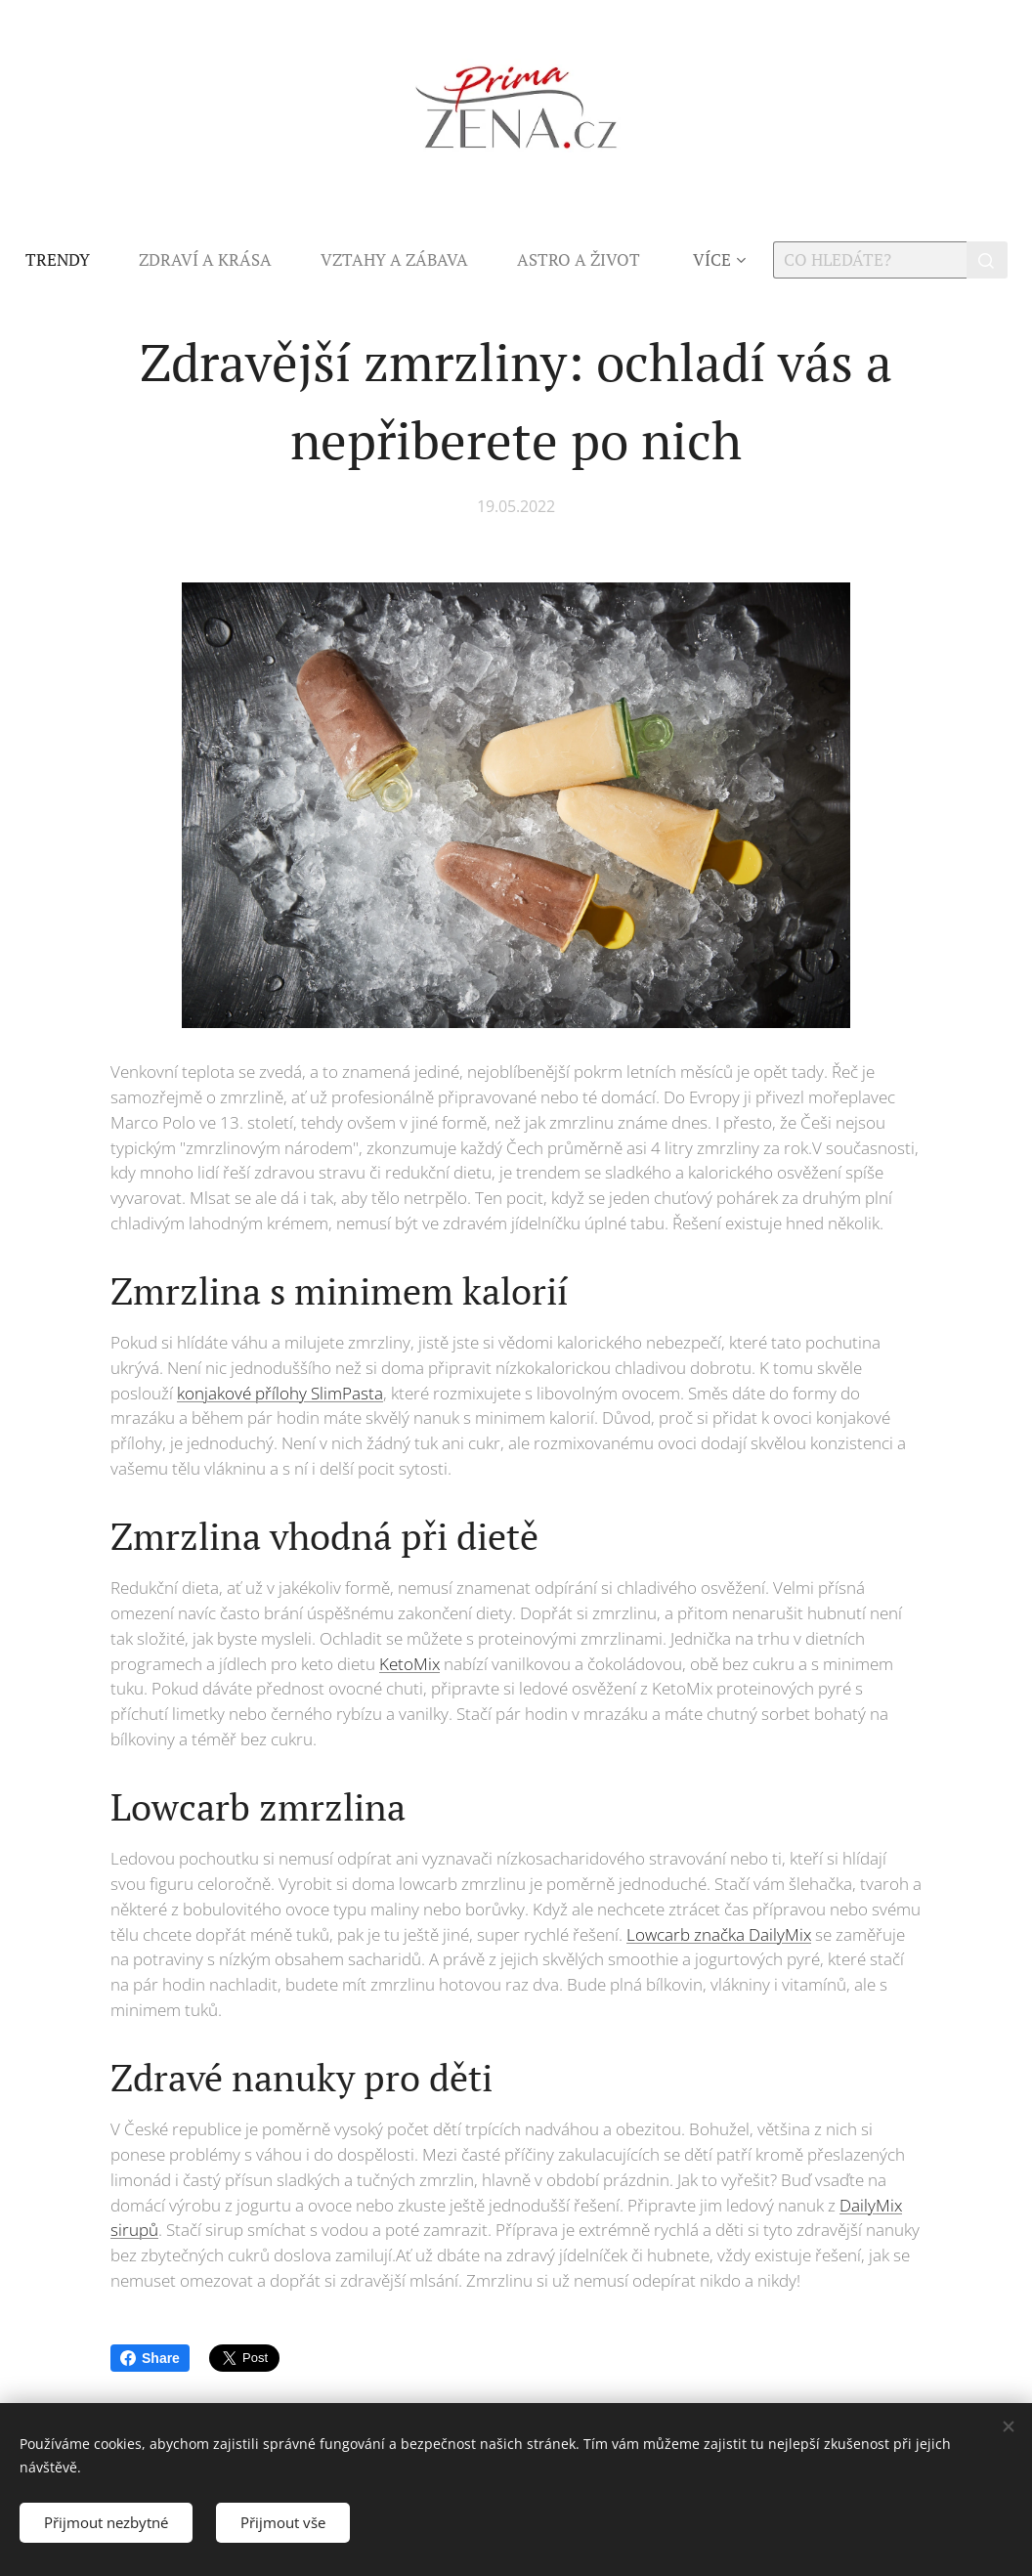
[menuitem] (69, 260)
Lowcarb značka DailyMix (718, 1934)
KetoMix (409, 1664)
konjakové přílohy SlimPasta (280, 1393)
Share (150, 2358)
